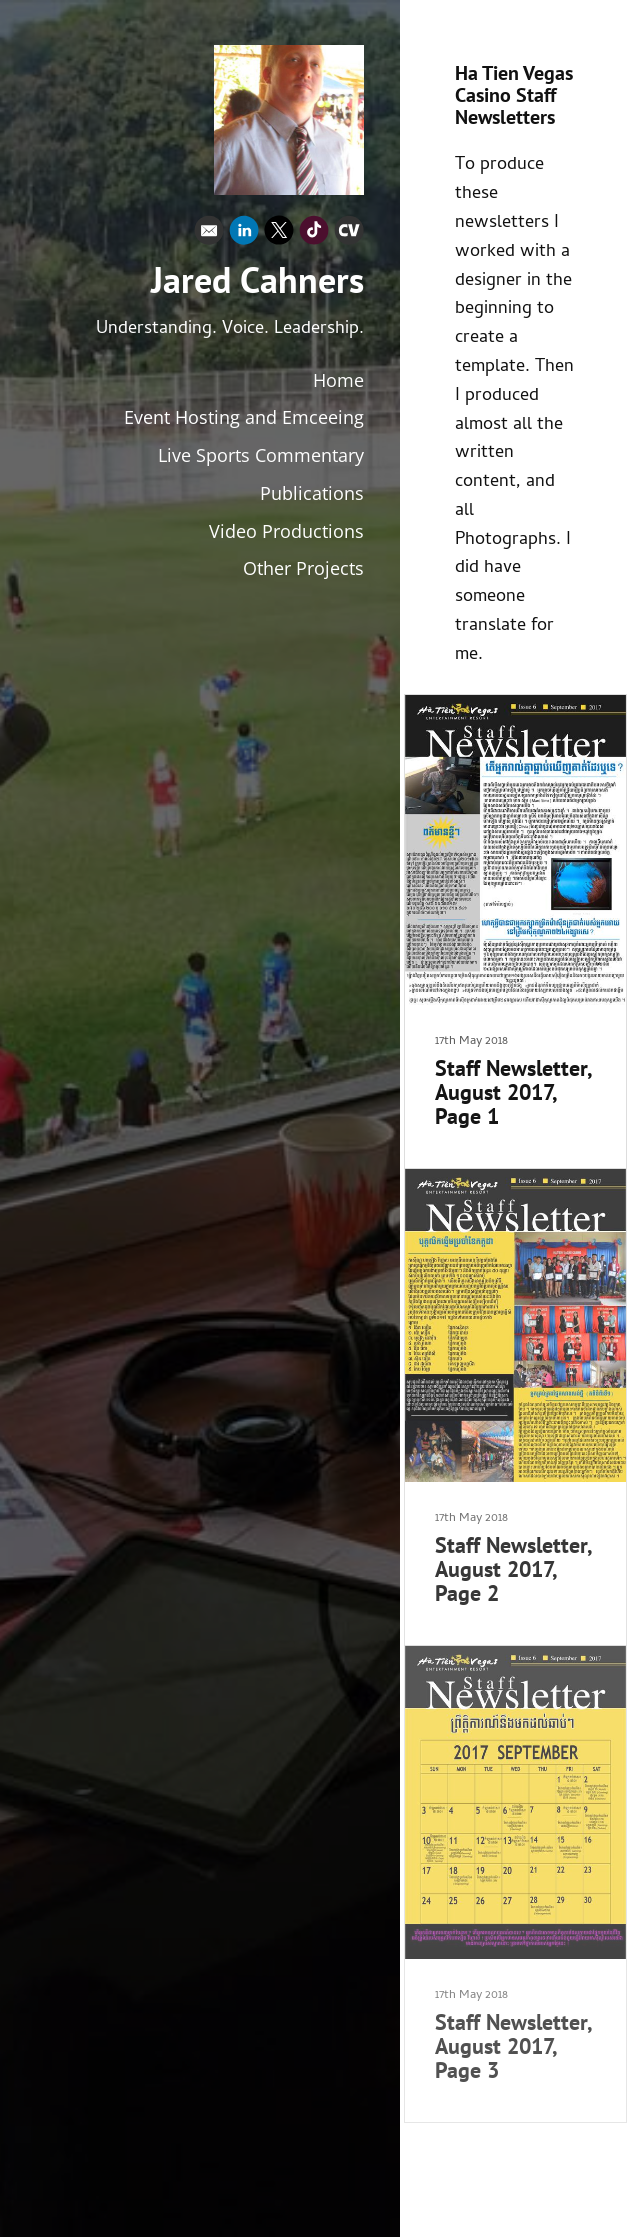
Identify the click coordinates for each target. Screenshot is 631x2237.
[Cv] (349, 235)
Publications (312, 493)
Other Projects (303, 568)
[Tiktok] (314, 235)
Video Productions (286, 531)
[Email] (209, 235)
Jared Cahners (257, 280)
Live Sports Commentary (261, 455)
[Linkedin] (244, 235)
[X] (279, 235)
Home (338, 380)
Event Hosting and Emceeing (244, 417)
